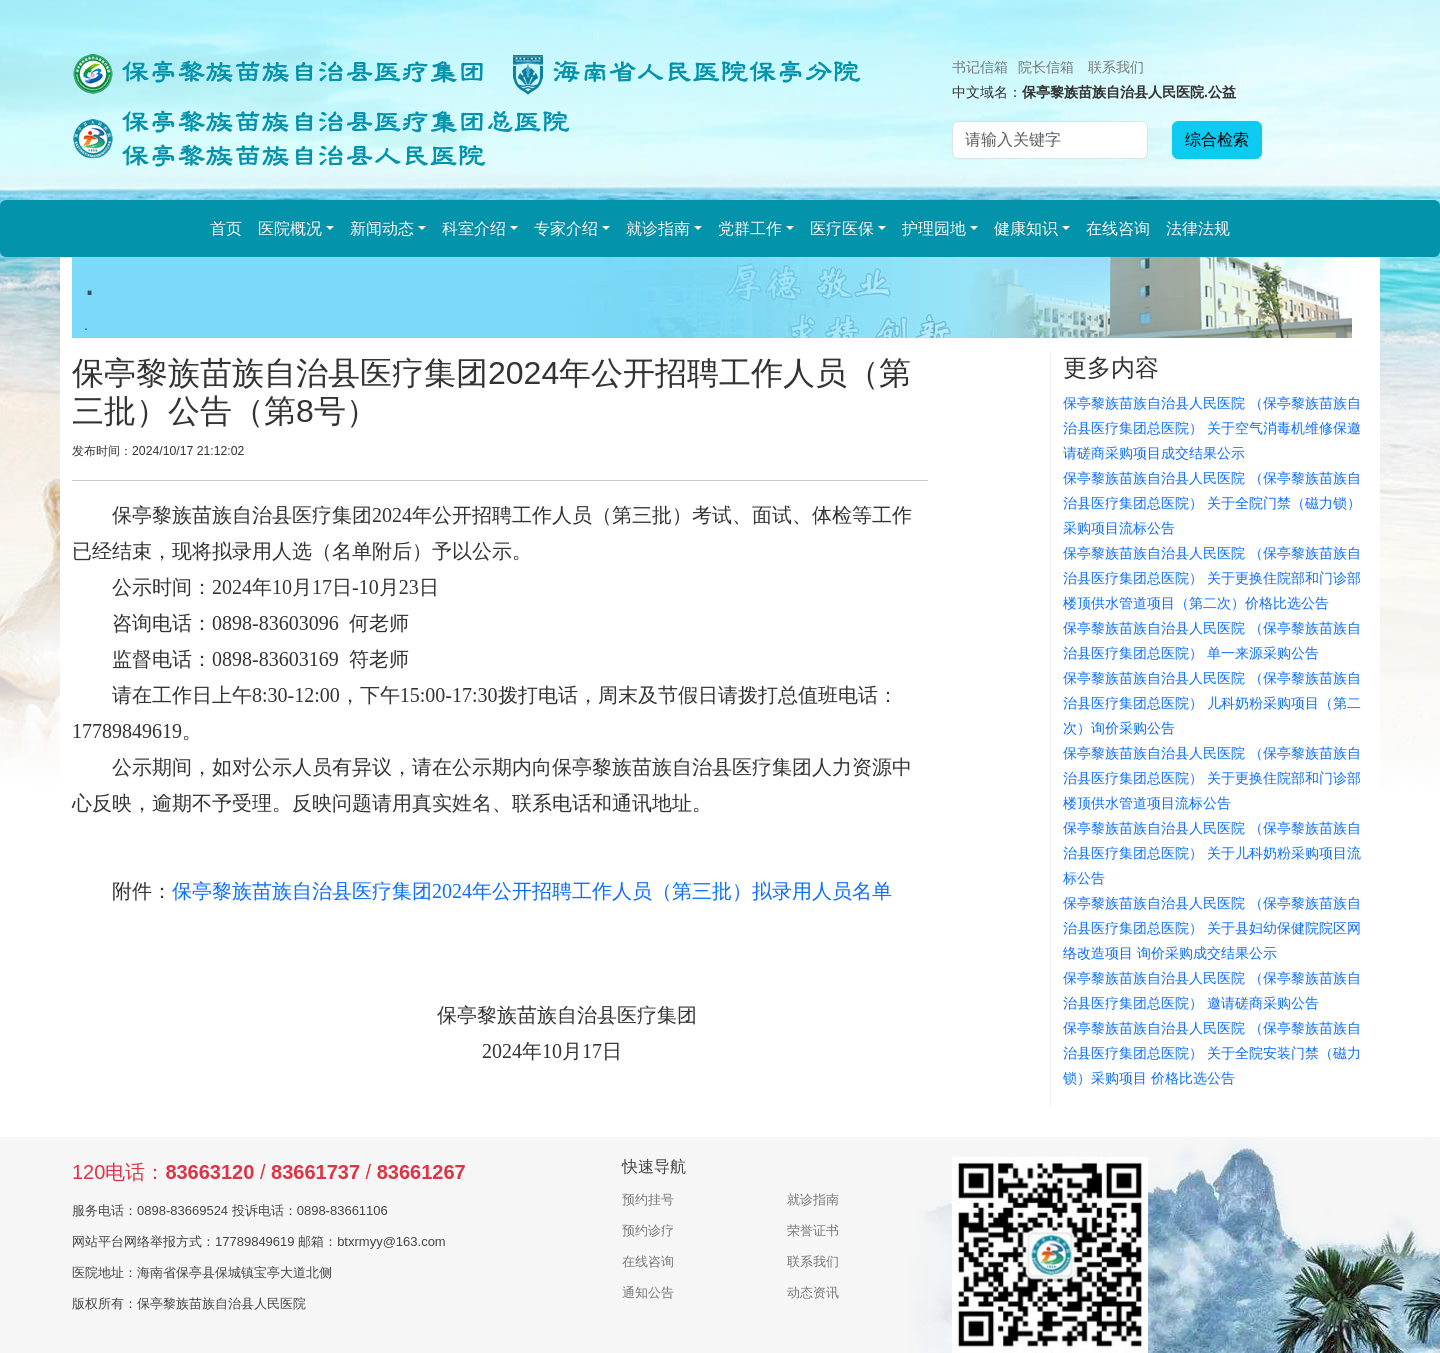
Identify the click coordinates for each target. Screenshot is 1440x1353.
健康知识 (1026, 228)
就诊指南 (658, 228)
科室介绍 (474, 228)
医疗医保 (842, 228)
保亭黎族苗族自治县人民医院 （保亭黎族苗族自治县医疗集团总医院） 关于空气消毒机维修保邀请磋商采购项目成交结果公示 (1212, 428)
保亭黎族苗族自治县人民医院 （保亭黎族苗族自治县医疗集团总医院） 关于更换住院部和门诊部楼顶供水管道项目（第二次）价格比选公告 (1212, 578)
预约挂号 (648, 1199)
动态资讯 (813, 1292)
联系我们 (1116, 67)
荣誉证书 (813, 1230)
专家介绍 (566, 228)
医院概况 (290, 228)
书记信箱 (980, 67)
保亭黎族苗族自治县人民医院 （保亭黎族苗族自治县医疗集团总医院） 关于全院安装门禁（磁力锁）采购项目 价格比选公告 (1212, 1053)
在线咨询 (1118, 228)
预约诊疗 (648, 1230)
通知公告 (648, 1292)
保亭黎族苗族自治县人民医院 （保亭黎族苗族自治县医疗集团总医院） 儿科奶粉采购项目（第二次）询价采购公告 (1212, 703)
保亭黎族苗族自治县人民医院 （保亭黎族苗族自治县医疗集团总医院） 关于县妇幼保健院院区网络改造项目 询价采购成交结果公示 (1212, 928)
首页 (226, 228)
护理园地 (934, 228)
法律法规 (1198, 228)
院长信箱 (1046, 67)
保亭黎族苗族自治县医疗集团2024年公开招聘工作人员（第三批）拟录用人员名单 (532, 891)
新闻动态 (382, 228)
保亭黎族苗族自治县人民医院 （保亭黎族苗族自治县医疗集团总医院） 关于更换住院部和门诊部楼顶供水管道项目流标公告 (1212, 778)
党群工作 (750, 228)
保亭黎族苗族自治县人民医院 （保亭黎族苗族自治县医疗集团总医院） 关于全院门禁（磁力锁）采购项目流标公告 (1212, 503)
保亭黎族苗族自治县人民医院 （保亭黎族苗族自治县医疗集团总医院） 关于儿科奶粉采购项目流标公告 (1212, 853)
